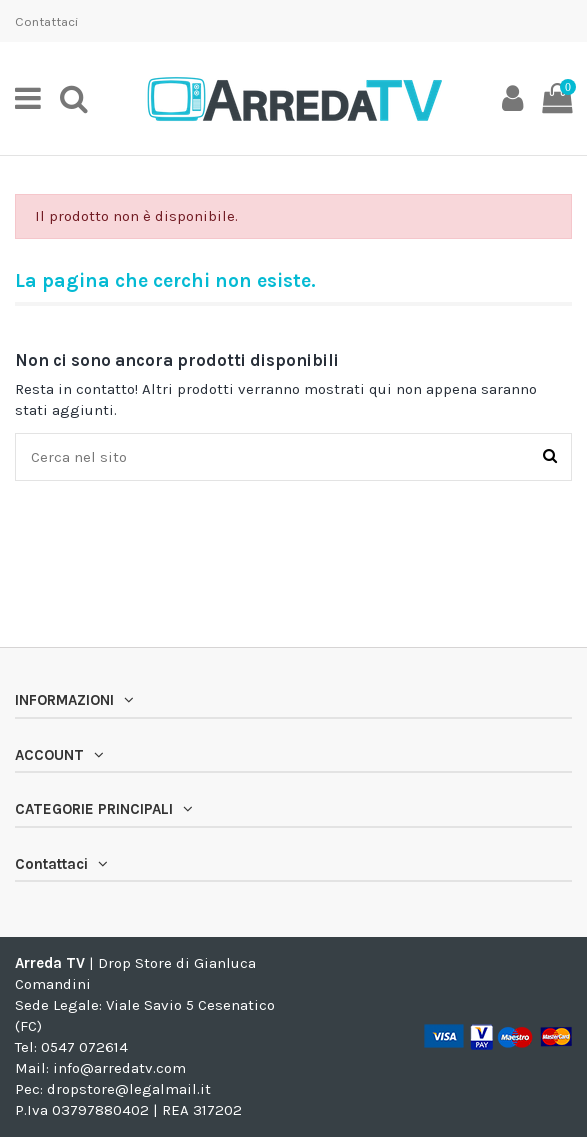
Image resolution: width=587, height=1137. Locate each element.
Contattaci (46, 21)
